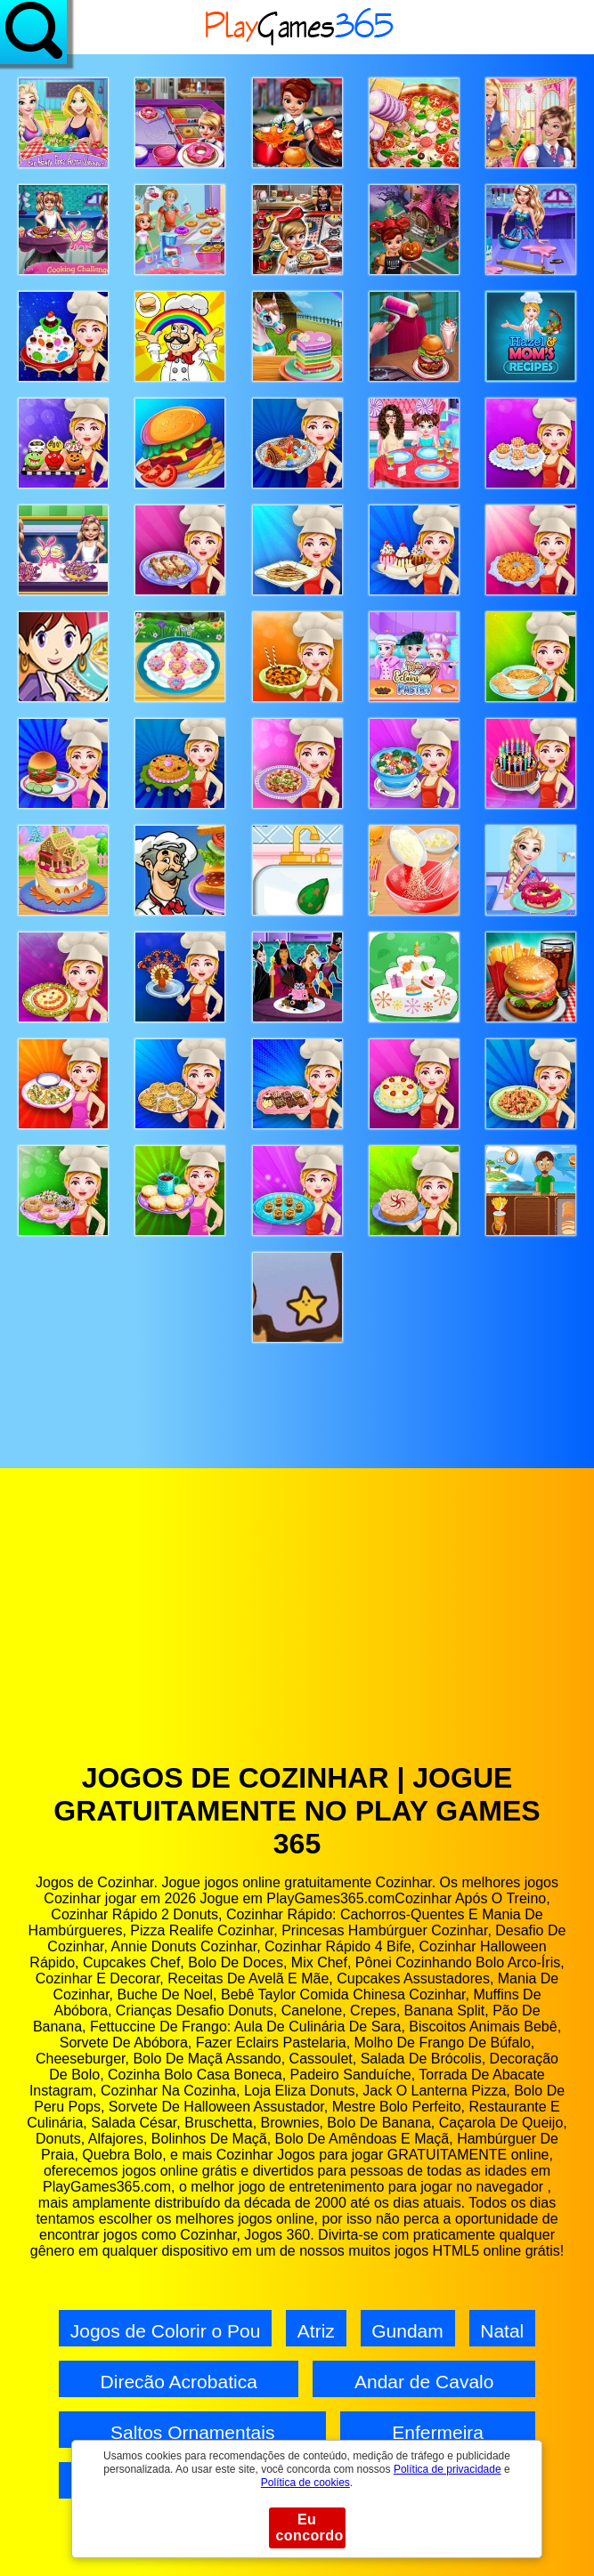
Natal (502, 2331)
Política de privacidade (447, 2469)
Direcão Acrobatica (179, 2381)
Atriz (316, 2331)
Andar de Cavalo (423, 2381)
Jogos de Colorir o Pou (165, 2331)
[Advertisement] (297, 1628)
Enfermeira (438, 2432)
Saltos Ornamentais (192, 2432)
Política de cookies (305, 2482)
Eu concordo (310, 2527)
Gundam (407, 2331)
